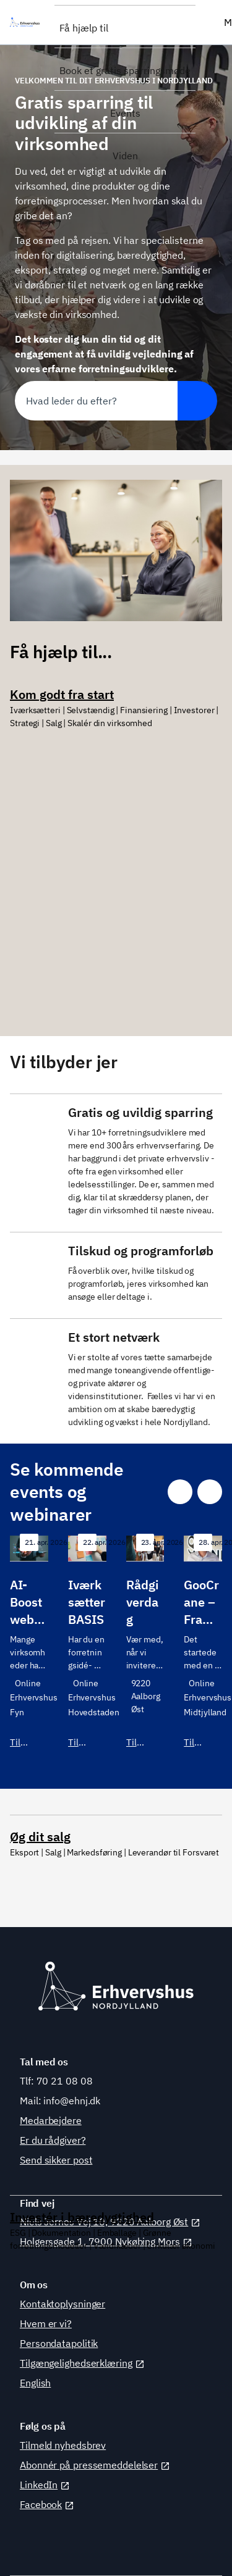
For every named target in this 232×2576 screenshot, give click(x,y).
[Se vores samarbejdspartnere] (116, 1376)
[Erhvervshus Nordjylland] (27, 22)
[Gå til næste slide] (209, 1491)
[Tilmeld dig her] (29, 1650)
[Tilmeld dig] (87, 1650)
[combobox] (96, 400)
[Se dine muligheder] (116, 863)
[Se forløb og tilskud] (116, 1270)
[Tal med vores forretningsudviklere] (116, 1158)
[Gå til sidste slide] (180, 1491)
